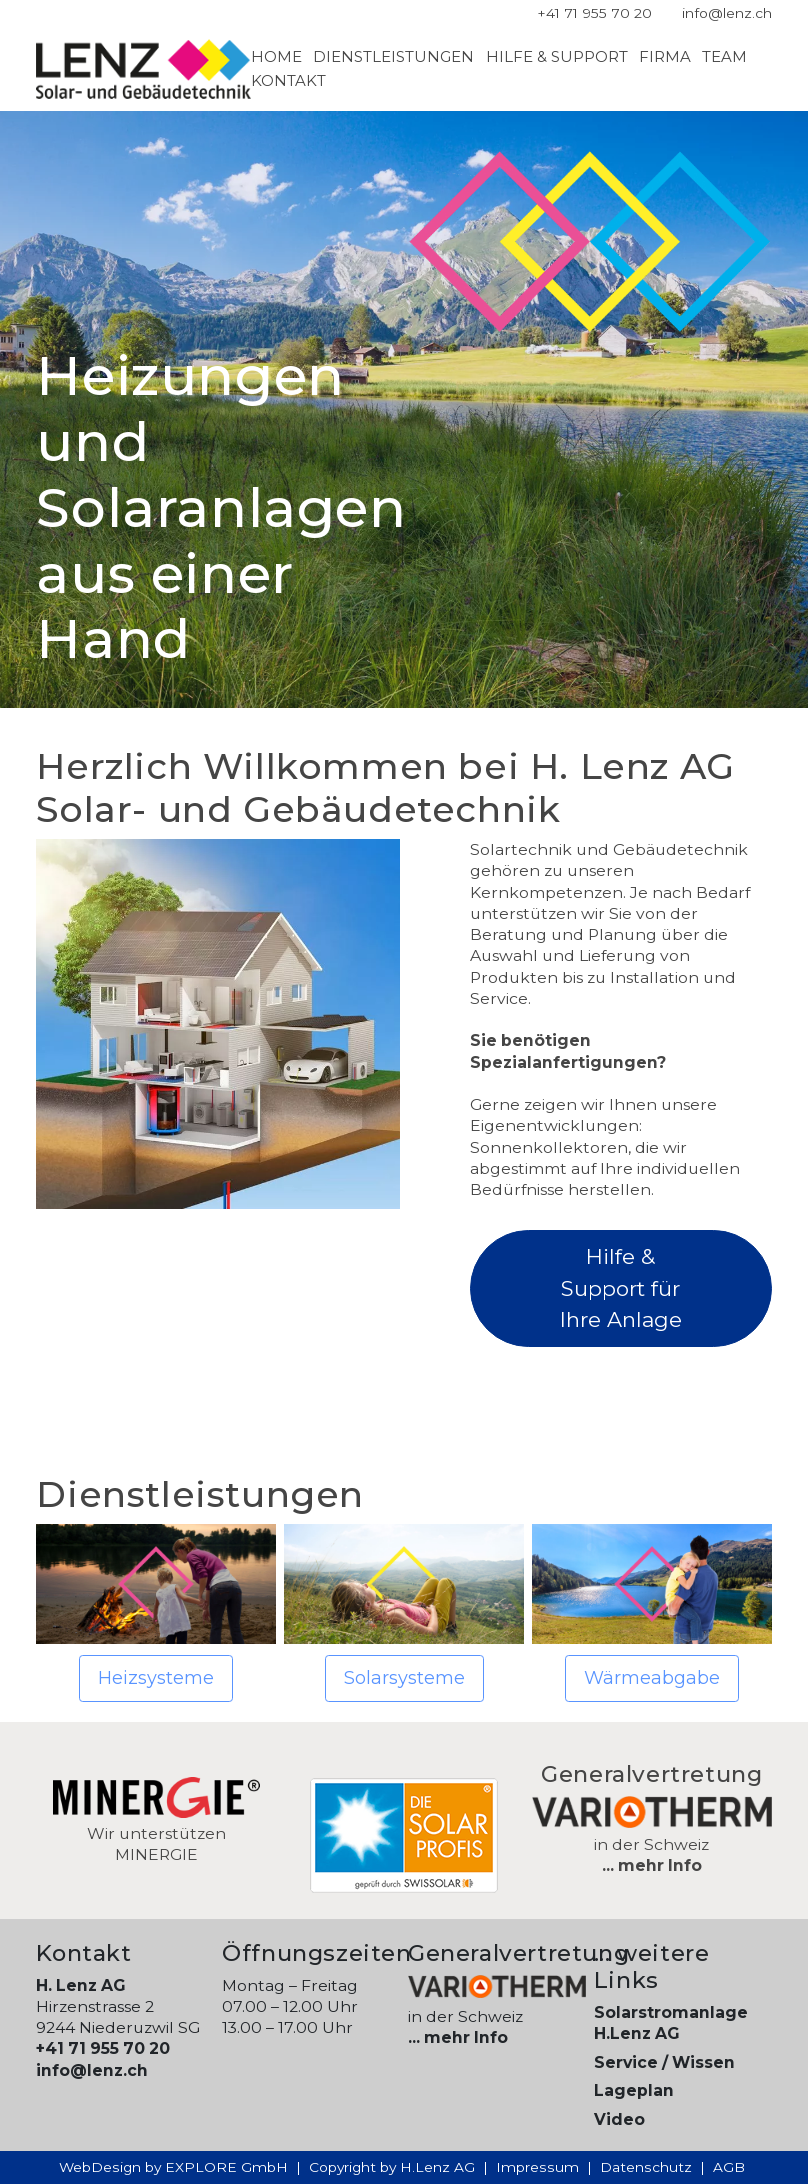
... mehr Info (652, 1865)
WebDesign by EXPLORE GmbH (173, 2167)
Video (619, 2119)
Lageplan (634, 2090)
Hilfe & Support (557, 56)
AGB (729, 2167)
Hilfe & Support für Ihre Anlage (621, 1288)
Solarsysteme (404, 1678)
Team (724, 56)
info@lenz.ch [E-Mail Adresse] (727, 13)
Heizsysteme (156, 1678)
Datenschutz (646, 2167)
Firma (665, 56)
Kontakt (288, 80)
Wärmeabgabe (652, 1678)
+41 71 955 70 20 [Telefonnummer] (594, 13)
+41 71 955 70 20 (103, 2048)
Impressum (537, 2167)
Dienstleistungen (393, 56)
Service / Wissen (664, 2062)
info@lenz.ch (92, 2070)
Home (276, 56)
